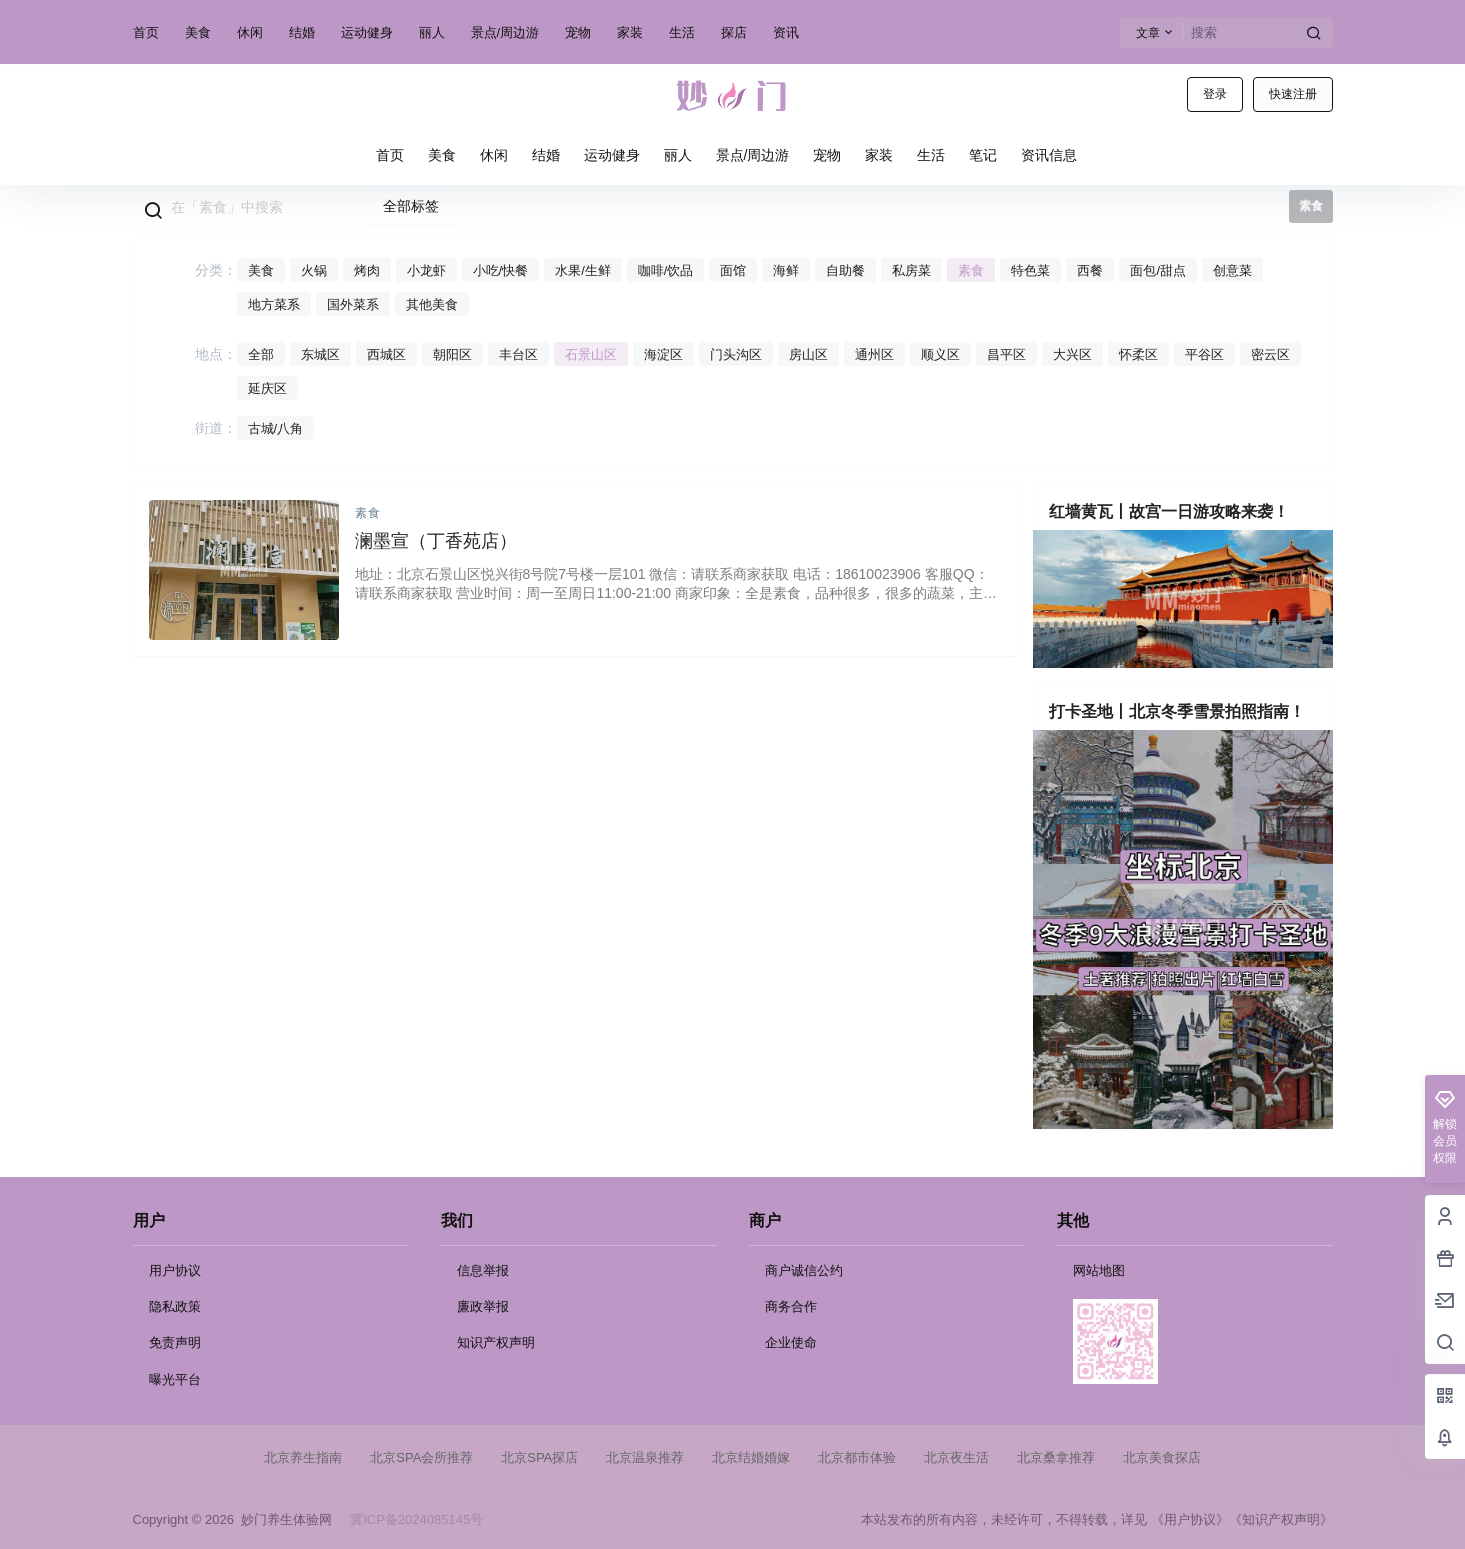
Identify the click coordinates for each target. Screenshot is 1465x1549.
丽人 (432, 32)
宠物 (578, 32)
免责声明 (175, 1342)
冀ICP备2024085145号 (416, 1519)
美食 (198, 32)
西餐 (1090, 270)
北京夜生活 (956, 1457)
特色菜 (1030, 270)
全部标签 (411, 206)
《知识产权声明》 (1281, 1519)
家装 (630, 32)
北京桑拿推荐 (1056, 1457)
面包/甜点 (1158, 270)
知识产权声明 (496, 1342)
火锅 (314, 270)
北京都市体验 (857, 1457)
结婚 (302, 32)
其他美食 (432, 304)
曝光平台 (175, 1379)
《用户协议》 (1190, 1519)
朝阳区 (452, 354)
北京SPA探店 (539, 1457)
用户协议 (175, 1270)
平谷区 (1204, 354)
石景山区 (591, 354)
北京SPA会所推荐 (421, 1457)
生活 (682, 32)
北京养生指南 (303, 1457)
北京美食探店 (1162, 1457)
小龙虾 (426, 270)
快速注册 (1293, 94)
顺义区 (940, 354)
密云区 (1270, 354)
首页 (146, 32)
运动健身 (367, 32)
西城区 (386, 354)
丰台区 (518, 354)
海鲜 (786, 270)
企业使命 (791, 1342)
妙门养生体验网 (283, 1519)
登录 (1215, 94)
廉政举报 (483, 1306)
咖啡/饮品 (666, 270)
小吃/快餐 (501, 270)
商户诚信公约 (804, 1270)
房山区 (808, 354)
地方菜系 (274, 304)
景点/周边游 (505, 32)
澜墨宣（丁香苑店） (436, 541)
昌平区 (1006, 354)
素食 (971, 270)
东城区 (320, 354)
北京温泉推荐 (645, 1457)
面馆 (733, 270)
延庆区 (267, 388)
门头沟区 (736, 354)
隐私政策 (175, 1306)
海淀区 (663, 354)
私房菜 (911, 270)
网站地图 (1099, 1270)
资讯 (786, 32)
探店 (734, 32)
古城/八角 (276, 428)
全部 (261, 354)
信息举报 (483, 1270)
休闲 (250, 32)
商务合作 (791, 1306)
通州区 (874, 354)
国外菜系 (353, 304)
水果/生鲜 (583, 270)
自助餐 (845, 270)
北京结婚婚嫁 (751, 1457)
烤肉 (367, 270)
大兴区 (1072, 354)
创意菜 (1232, 270)
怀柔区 (1138, 354)
